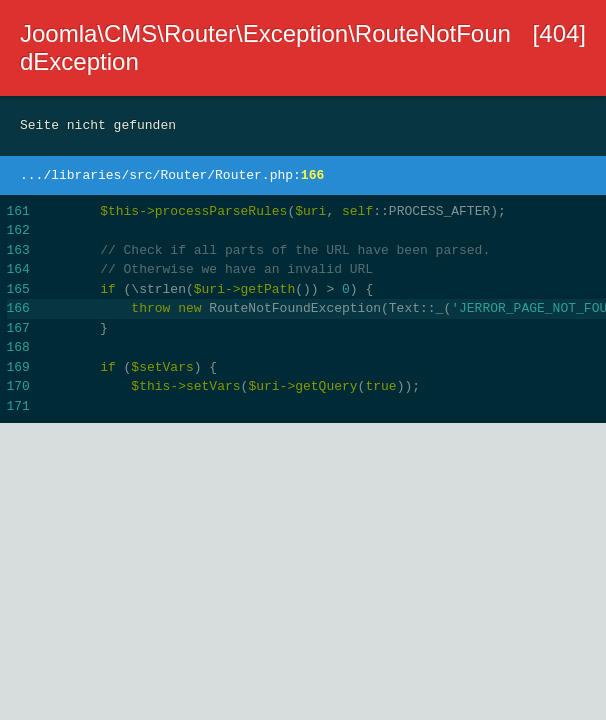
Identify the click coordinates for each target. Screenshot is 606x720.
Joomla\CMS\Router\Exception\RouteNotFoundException (265, 47)
